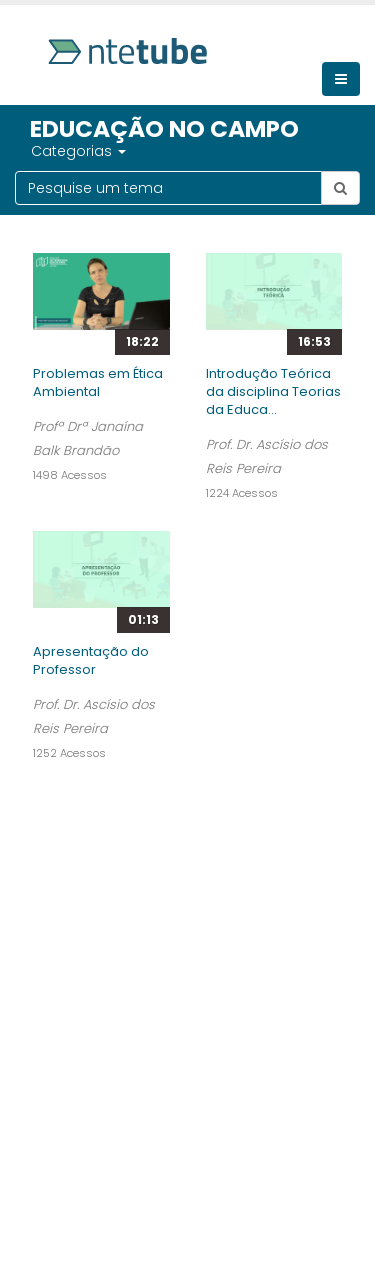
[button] (121, 151)
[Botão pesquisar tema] (340, 188)
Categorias (71, 151)
